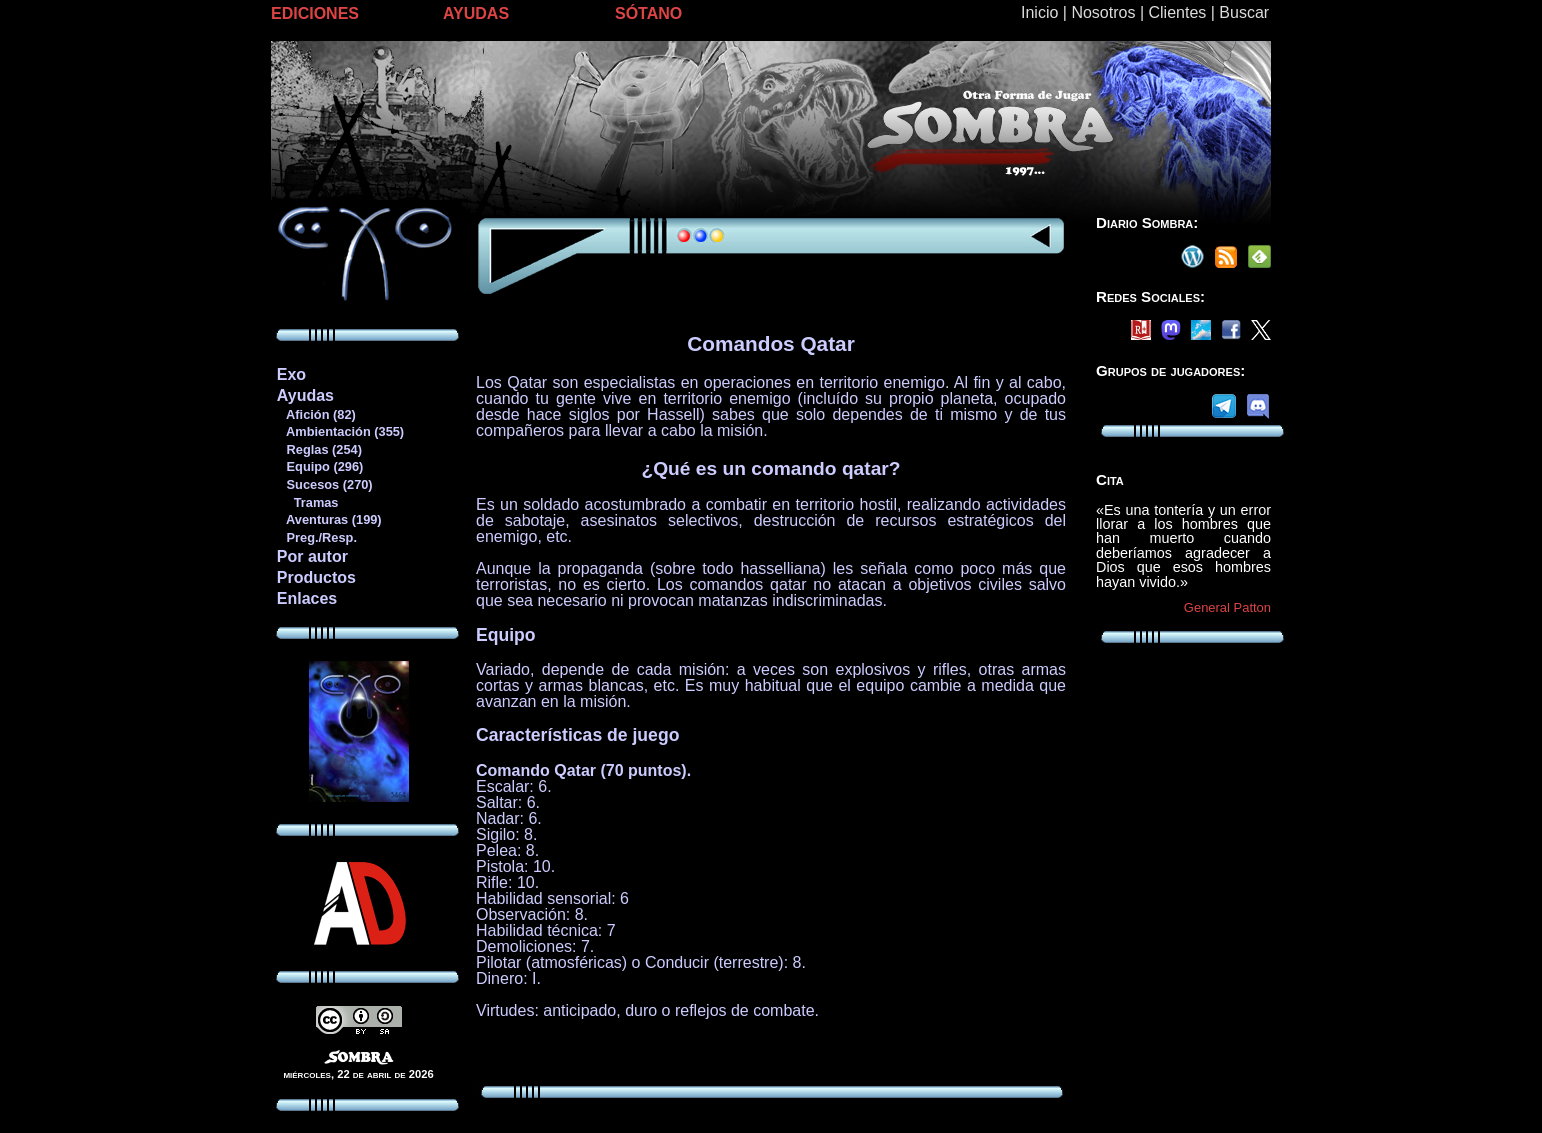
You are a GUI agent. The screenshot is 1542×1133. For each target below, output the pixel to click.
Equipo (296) (319, 466)
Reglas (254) (319, 449)
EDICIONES (315, 13)
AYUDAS (476, 13)
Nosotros (1103, 12)
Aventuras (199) (329, 519)
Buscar (1244, 12)
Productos (316, 577)
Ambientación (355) (340, 431)
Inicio (1039, 12)
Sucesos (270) (324, 484)
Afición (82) (316, 414)
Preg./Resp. (316, 537)
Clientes (1177, 12)
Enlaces (307, 598)
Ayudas (305, 395)
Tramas (307, 502)
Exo (291, 374)
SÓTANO (648, 13)
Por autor (312, 556)
